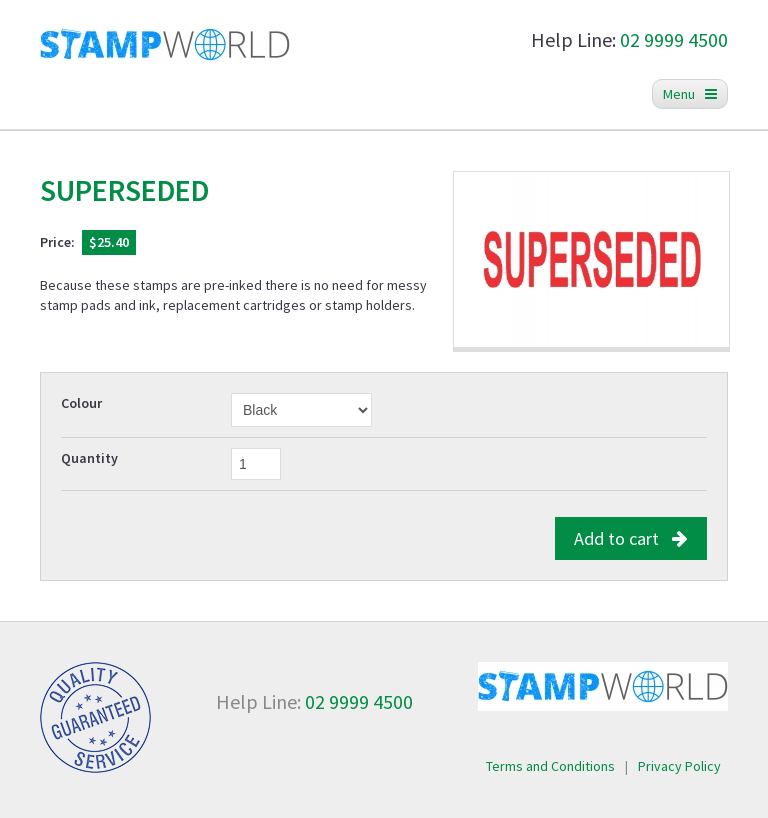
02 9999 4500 (674, 39)
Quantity (89, 458)
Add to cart (631, 538)
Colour (81, 403)
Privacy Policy (679, 766)
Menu (690, 94)
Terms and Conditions (550, 766)
